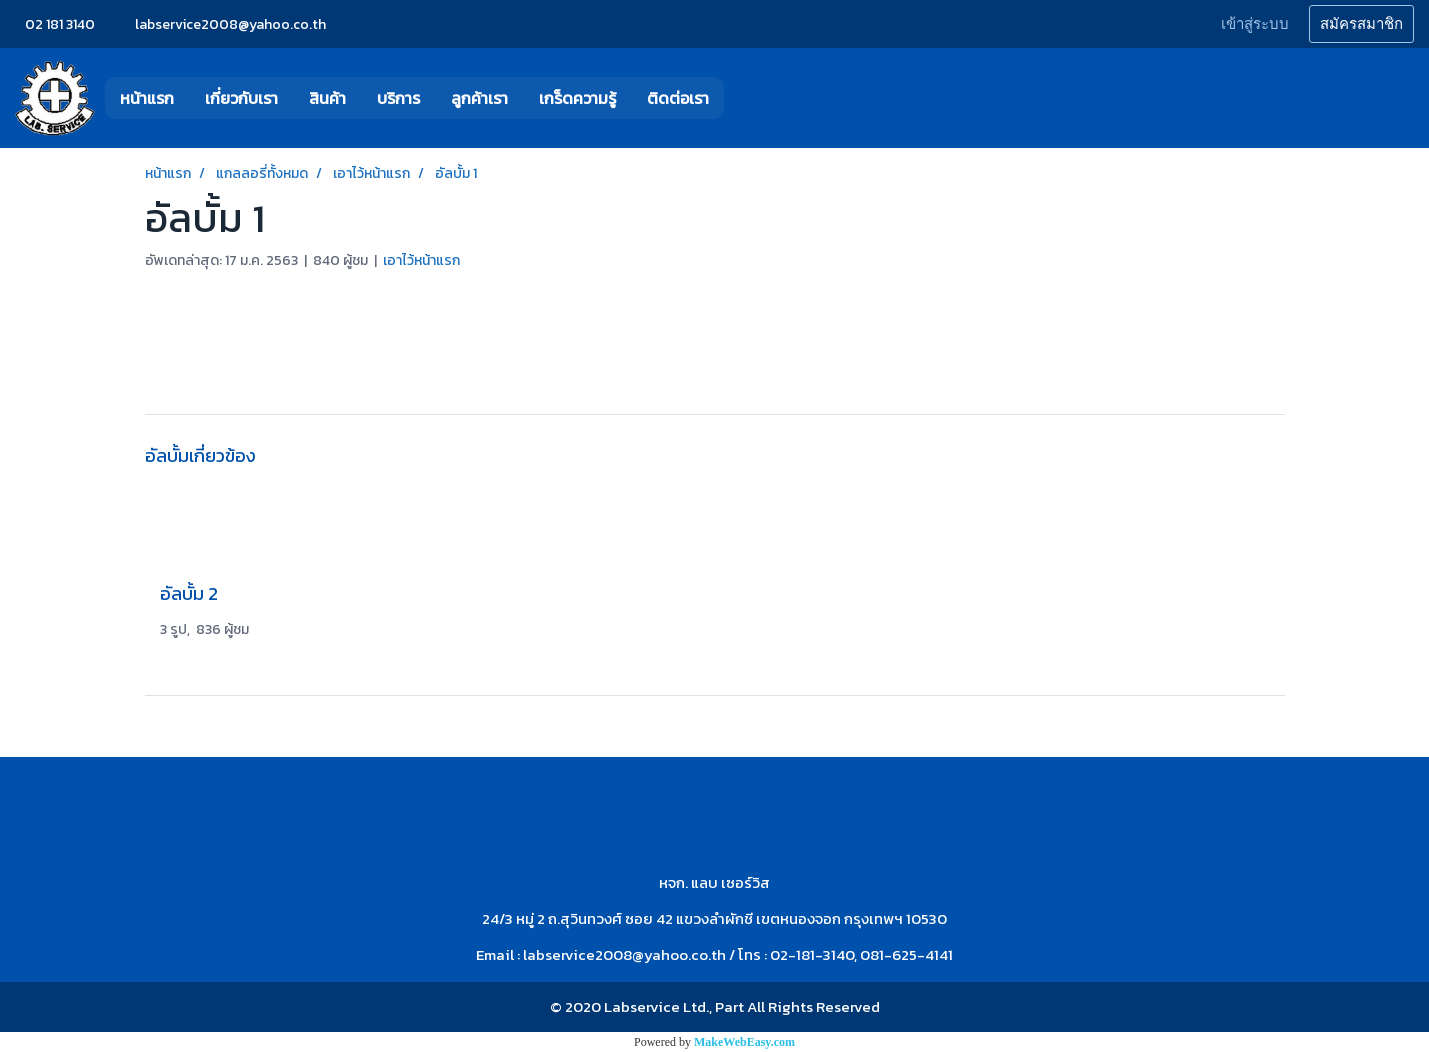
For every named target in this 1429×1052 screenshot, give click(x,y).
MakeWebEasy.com (744, 1042)
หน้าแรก (147, 98)
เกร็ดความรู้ (577, 98)
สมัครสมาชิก (1361, 24)
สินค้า (327, 98)
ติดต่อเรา (678, 98)
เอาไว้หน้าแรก (421, 260)
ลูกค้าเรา (479, 98)
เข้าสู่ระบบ (1255, 24)
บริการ (398, 98)
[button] (754, 98)
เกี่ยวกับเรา (241, 98)
